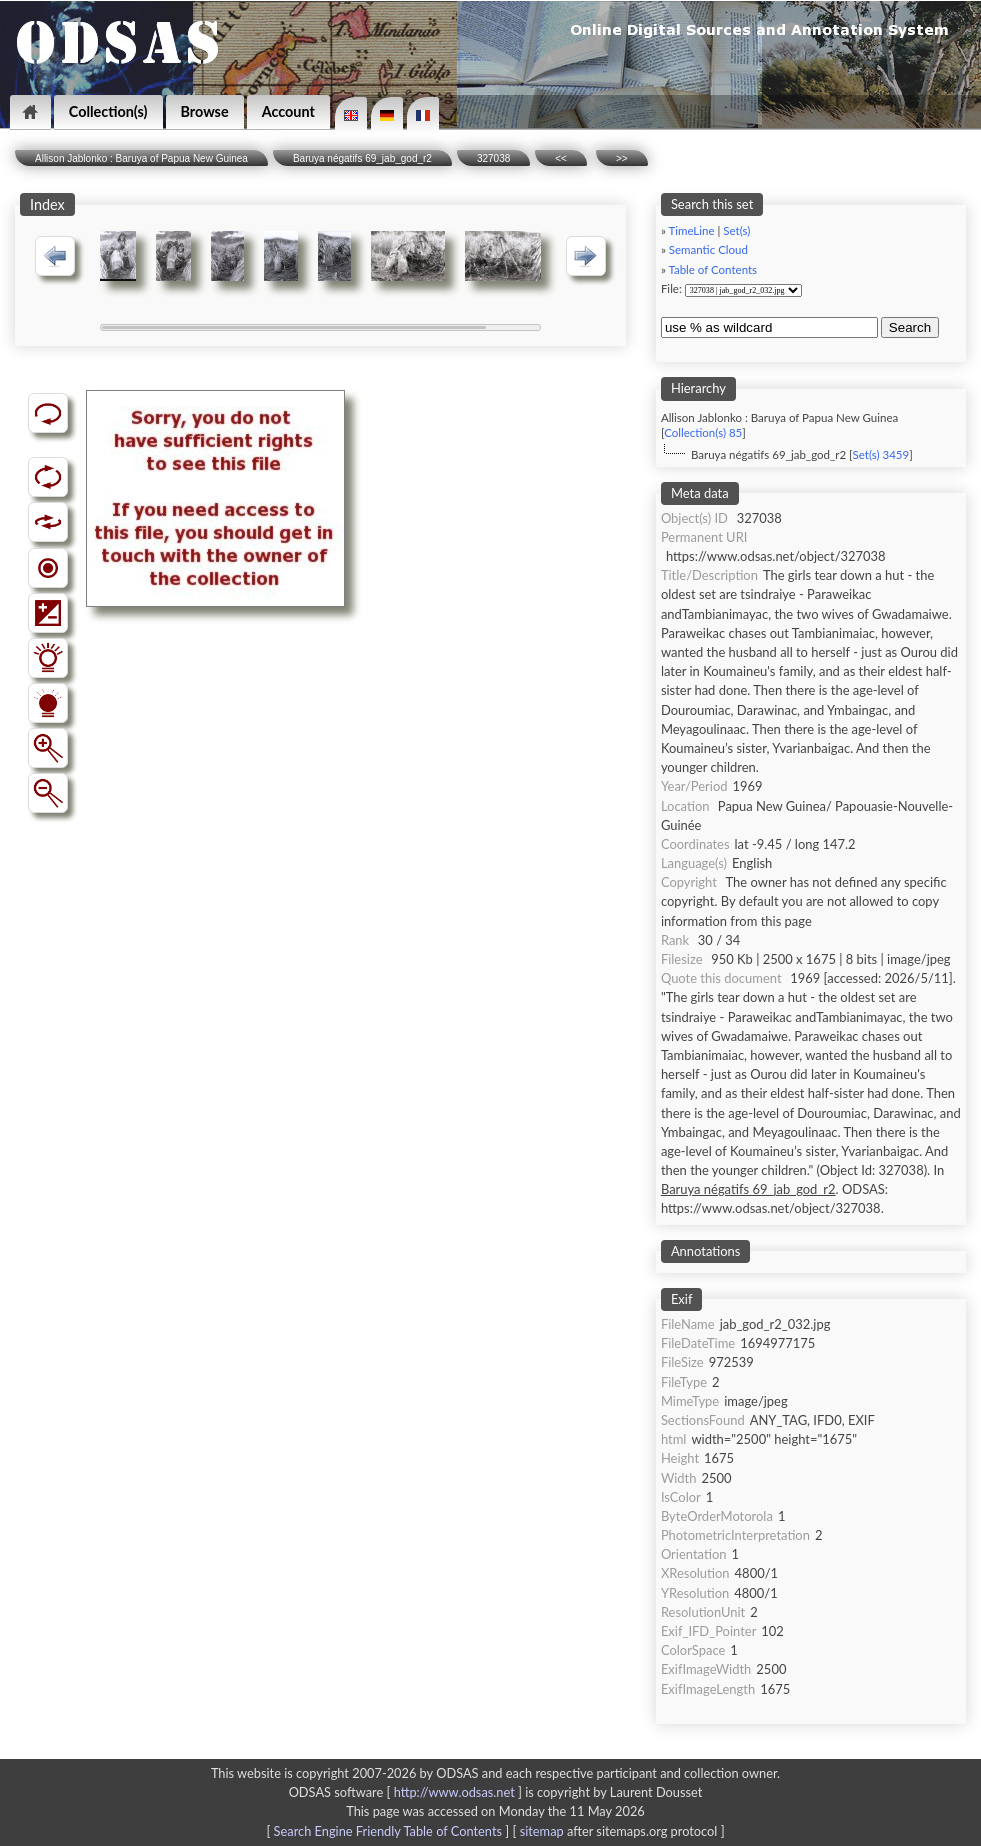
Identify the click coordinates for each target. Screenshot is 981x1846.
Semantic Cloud (708, 249)
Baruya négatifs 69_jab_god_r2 (362, 158)
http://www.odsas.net (454, 1792)
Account (288, 111)
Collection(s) (108, 111)
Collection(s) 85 (703, 432)
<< (561, 158)
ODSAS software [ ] (407, 1792)
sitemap (542, 1831)
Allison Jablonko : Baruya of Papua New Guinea (141, 158)
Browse (205, 111)
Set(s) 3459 (881, 454)
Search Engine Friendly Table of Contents (388, 1831)
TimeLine (691, 230)
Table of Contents (712, 269)
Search (910, 327)
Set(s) (736, 230)
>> (622, 158)
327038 (493, 158)
